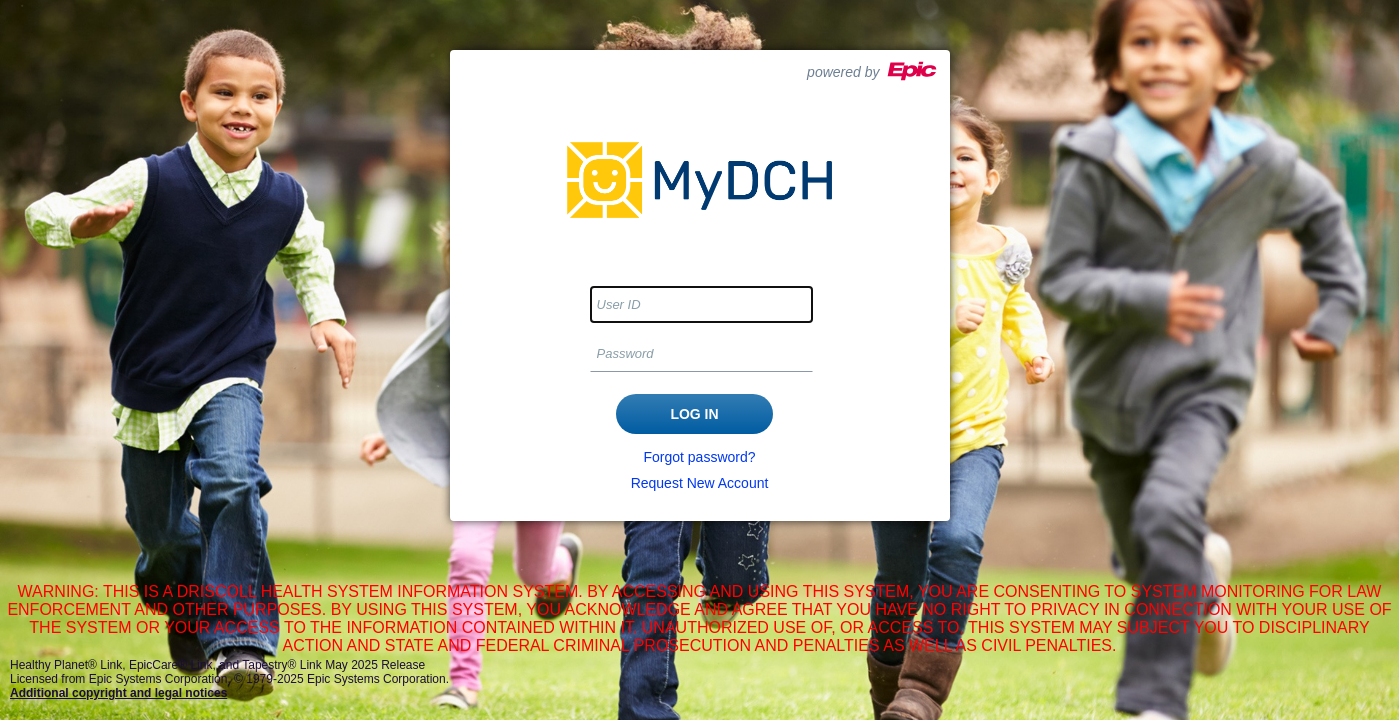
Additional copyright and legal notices (118, 693)
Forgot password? (699, 457)
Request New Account (700, 483)
